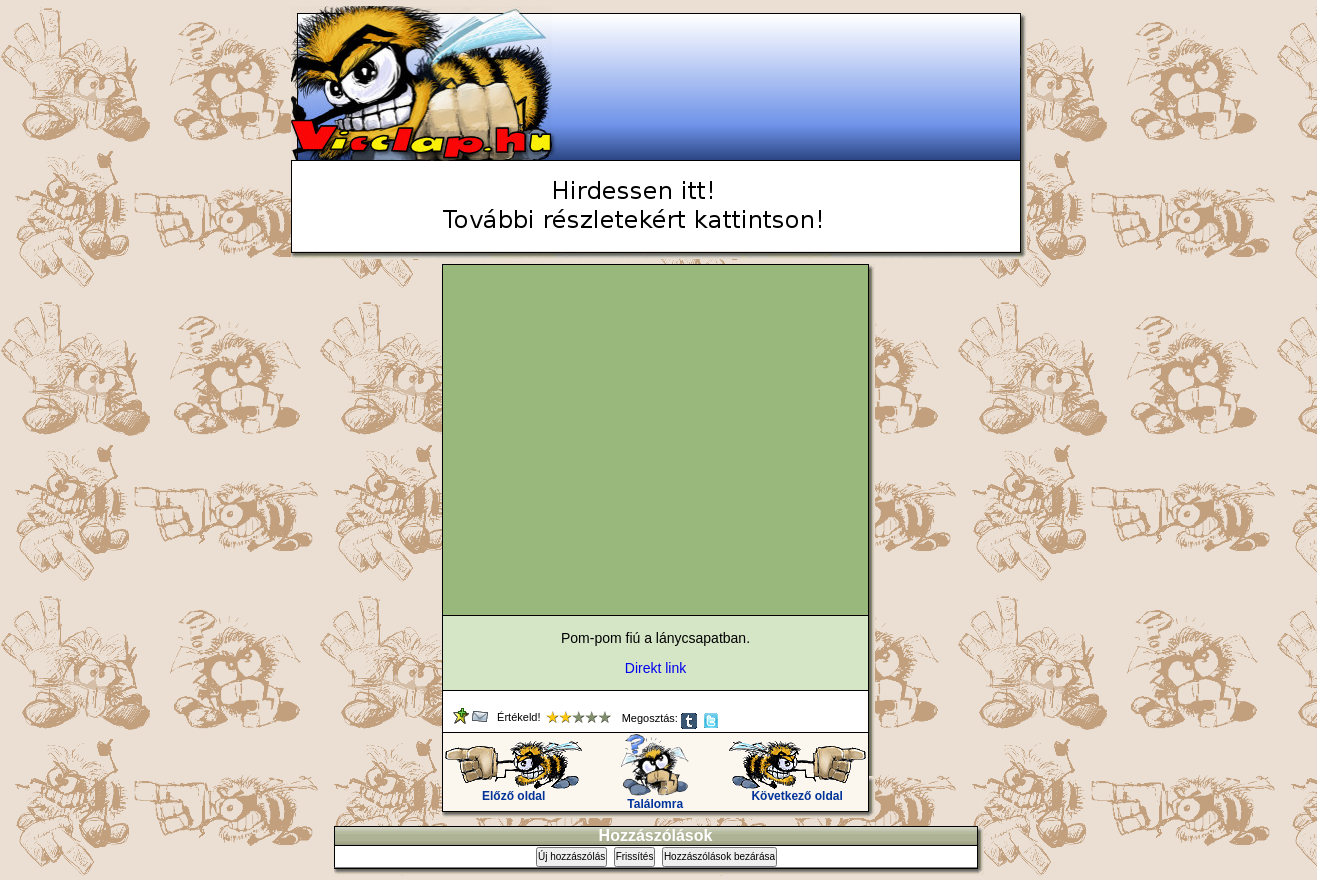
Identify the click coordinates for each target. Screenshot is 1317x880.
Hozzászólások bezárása (719, 856)
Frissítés (635, 856)
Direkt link (655, 668)
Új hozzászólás (571, 856)
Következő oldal (797, 790)
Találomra (655, 798)
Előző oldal (513, 790)
